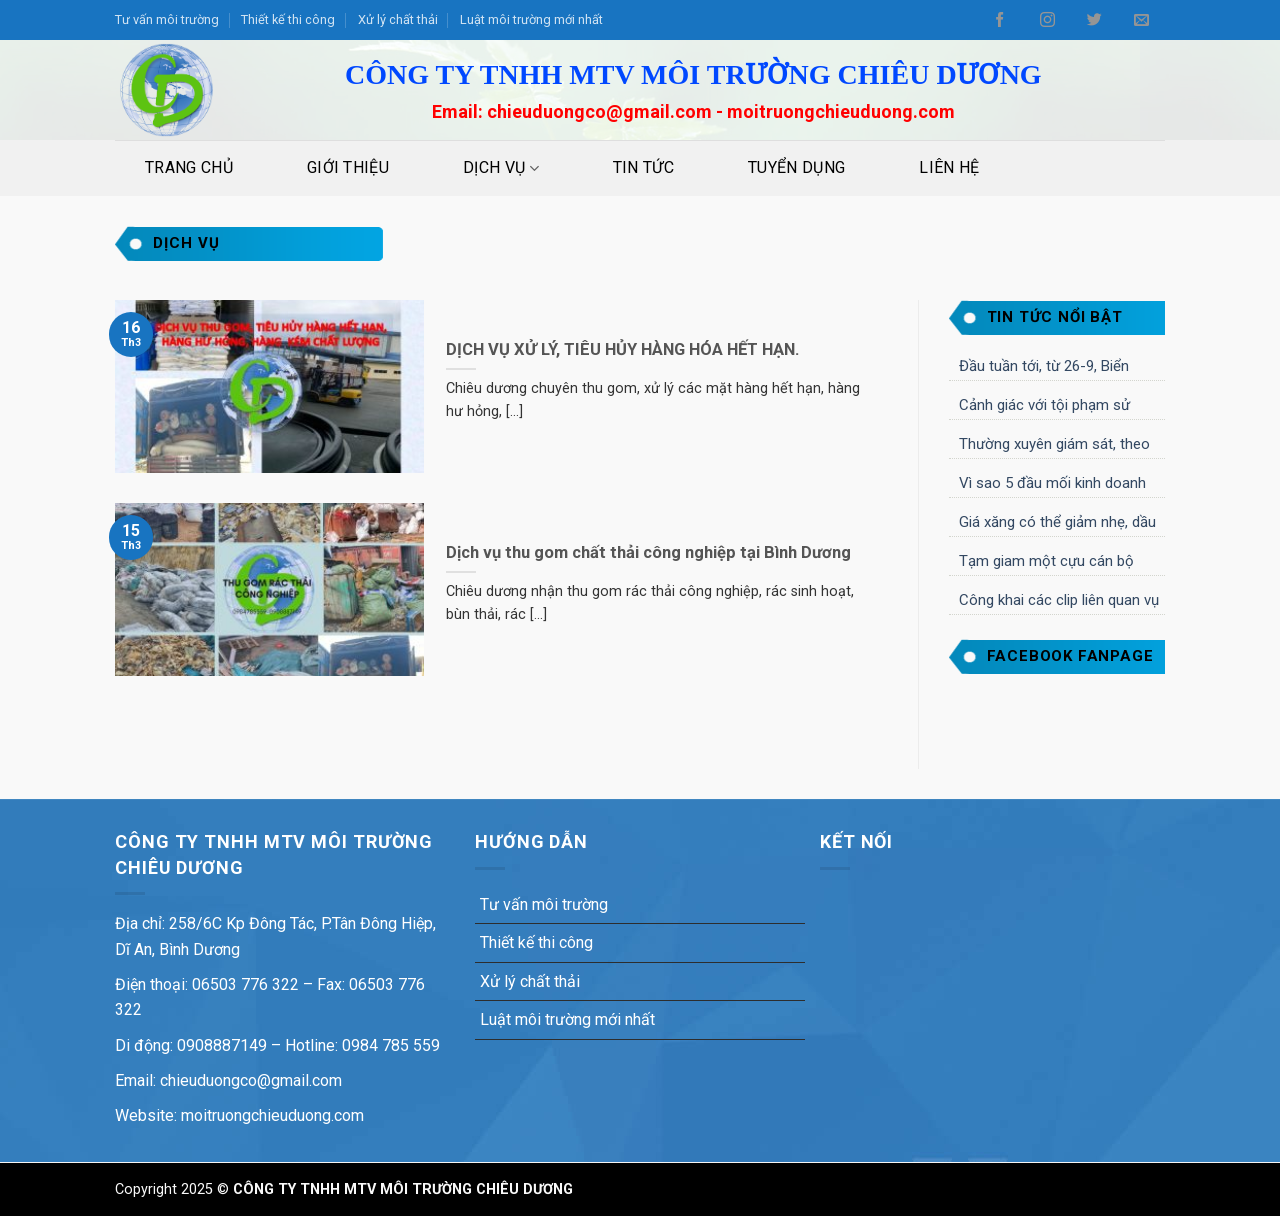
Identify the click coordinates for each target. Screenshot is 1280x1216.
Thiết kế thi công (288, 19)
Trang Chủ (189, 167)
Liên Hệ (949, 167)
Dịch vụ (501, 168)
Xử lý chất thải (398, 19)
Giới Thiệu (348, 167)
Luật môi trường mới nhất (531, 19)
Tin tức (643, 167)
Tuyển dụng (796, 167)
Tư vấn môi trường (167, 19)
